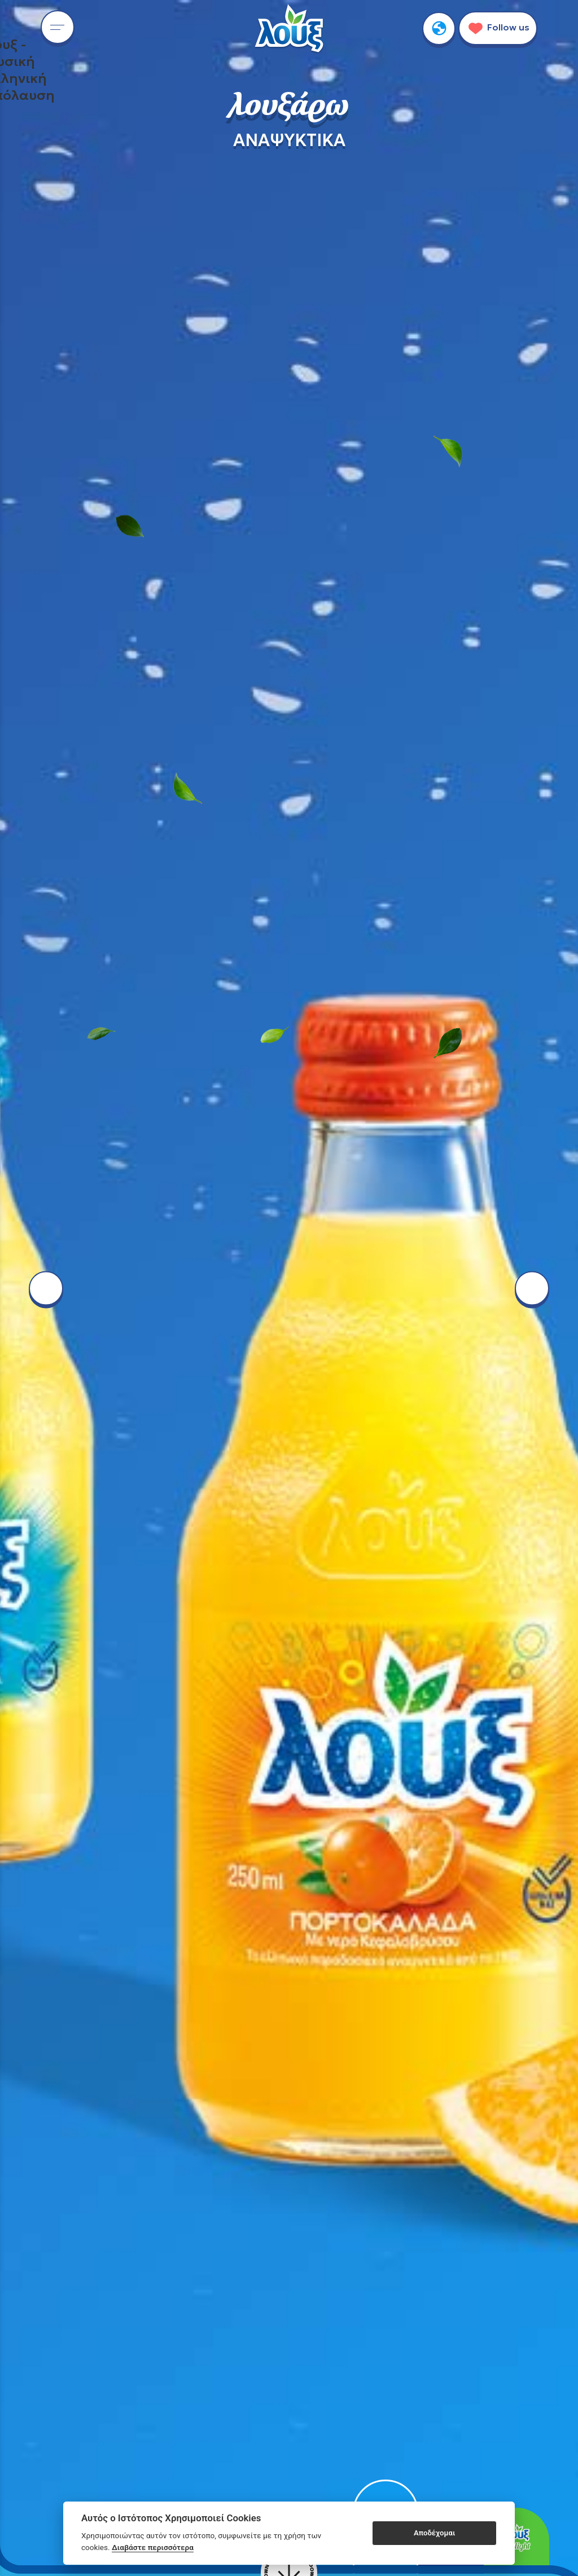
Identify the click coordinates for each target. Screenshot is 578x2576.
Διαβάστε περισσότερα (153, 2547)
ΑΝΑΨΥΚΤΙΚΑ (289, 140)
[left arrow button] (46, 1288)
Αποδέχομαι (434, 2533)
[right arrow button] (532, 1288)
